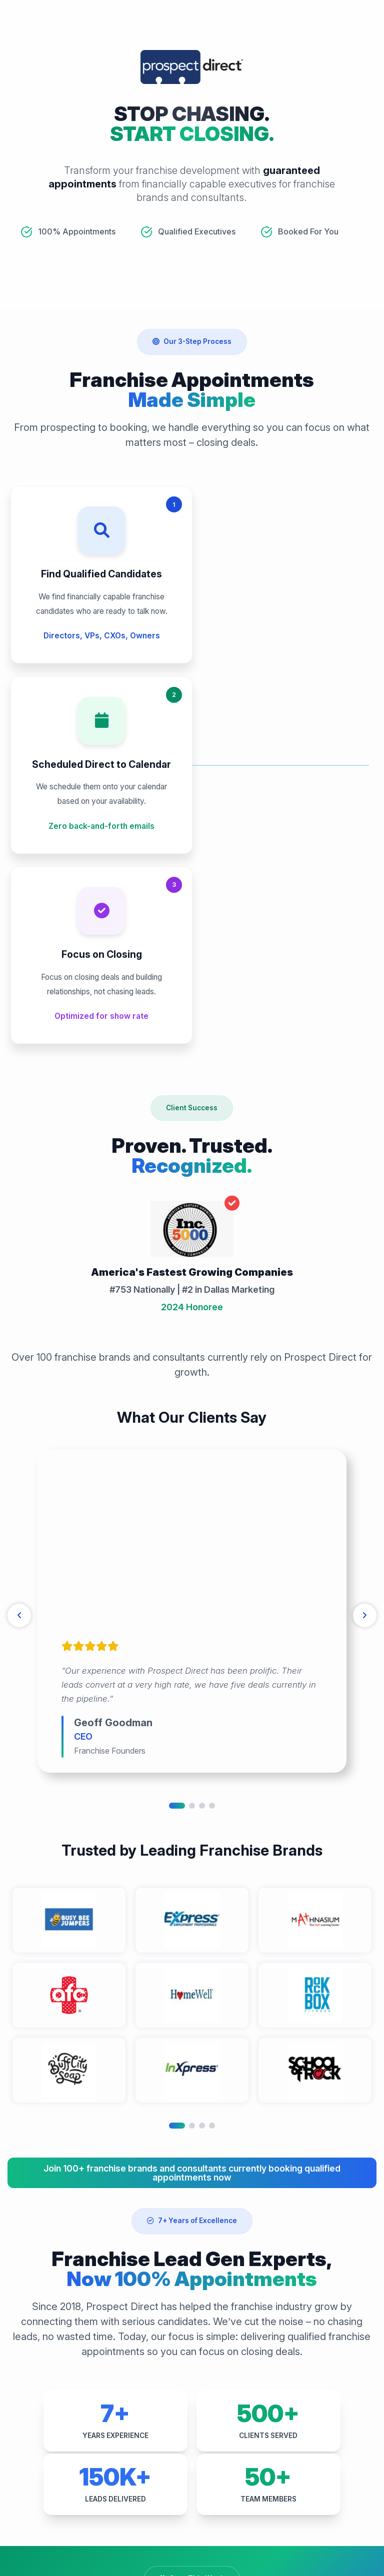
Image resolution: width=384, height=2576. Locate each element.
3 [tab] (202, 1490)
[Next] (364, 1300)
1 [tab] (177, 1490)
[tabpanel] (192, 1295)
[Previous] (20, 1300)
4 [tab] (212, 1490)
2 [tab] (192, 1490)
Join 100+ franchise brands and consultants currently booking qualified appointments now (192, 1857)
